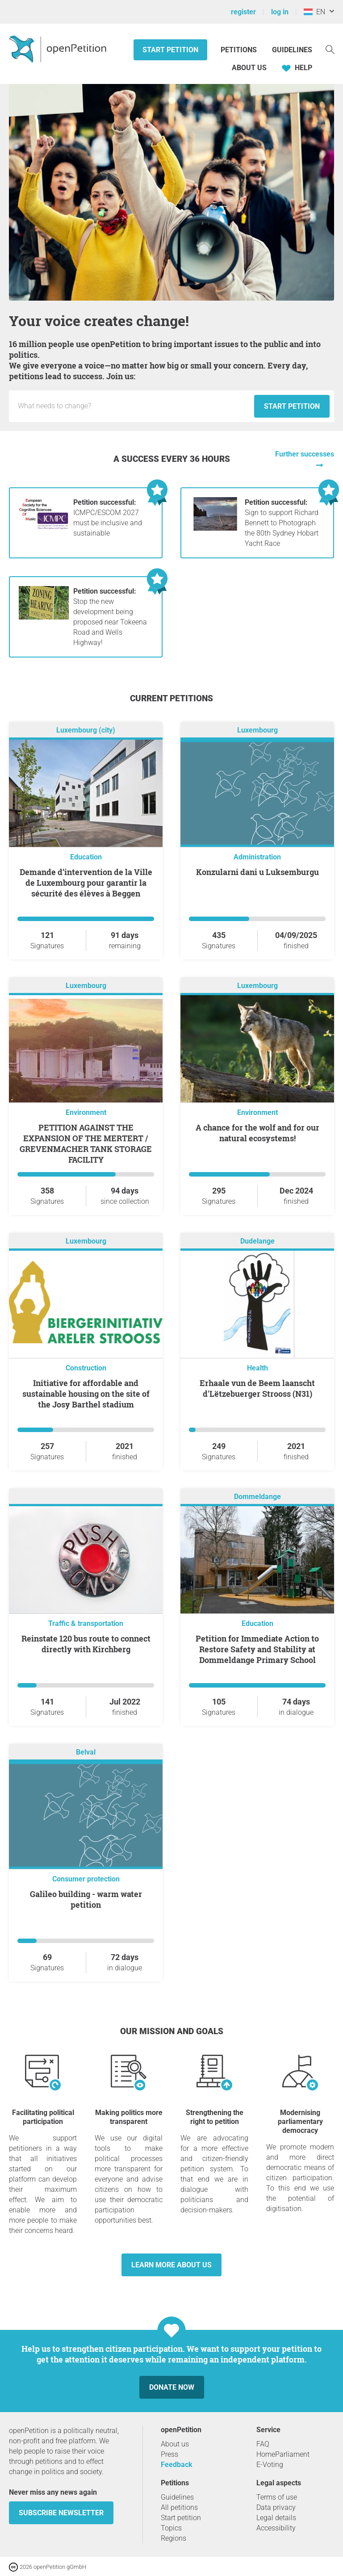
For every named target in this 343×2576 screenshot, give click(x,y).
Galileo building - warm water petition (86, 1899)
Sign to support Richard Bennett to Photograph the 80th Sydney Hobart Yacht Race (281, 523)
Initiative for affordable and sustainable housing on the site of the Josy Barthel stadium (86, 1394)
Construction (86, 1368)
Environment (86, 1112)
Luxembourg (257, 730)
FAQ (262, 2444)
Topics (171, 2528)
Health (257, 1368)
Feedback (176, 2464)
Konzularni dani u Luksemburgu (257, 872)
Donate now (171, 2387)
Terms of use (276, 2497)
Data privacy (276, 2507)
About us (249, 67)
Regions (173, 2538)
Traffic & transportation (85, 1623)
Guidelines (292, 50)
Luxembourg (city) (85, 730)
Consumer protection (86, 1879)
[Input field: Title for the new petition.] (133, 406)
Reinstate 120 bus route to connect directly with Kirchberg (86, 1644)
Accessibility (276, 2528)
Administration (257, 857)
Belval (86, 1752)
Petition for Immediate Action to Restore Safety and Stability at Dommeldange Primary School (257, 1649)
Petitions (240, 50)
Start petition (170, 50)
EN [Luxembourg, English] (314, 12)
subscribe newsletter (61, 2513)
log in (280, 12)
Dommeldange (257, 1497)
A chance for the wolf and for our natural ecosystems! (257, 1132)
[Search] (330, 49)
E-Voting (269, 2464)
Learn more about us (171, 2265)
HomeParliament (283, 2454)
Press (169, 2454)
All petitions (179, 2507)
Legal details (276, 2517)
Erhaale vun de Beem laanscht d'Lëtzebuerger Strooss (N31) (257, 1388)
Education (86, 857)
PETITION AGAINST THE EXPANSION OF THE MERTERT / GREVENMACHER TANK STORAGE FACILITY (86, 1143)
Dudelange (257, 1241)
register (243, 12)
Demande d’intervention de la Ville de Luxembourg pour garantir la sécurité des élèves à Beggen (86, 883)
